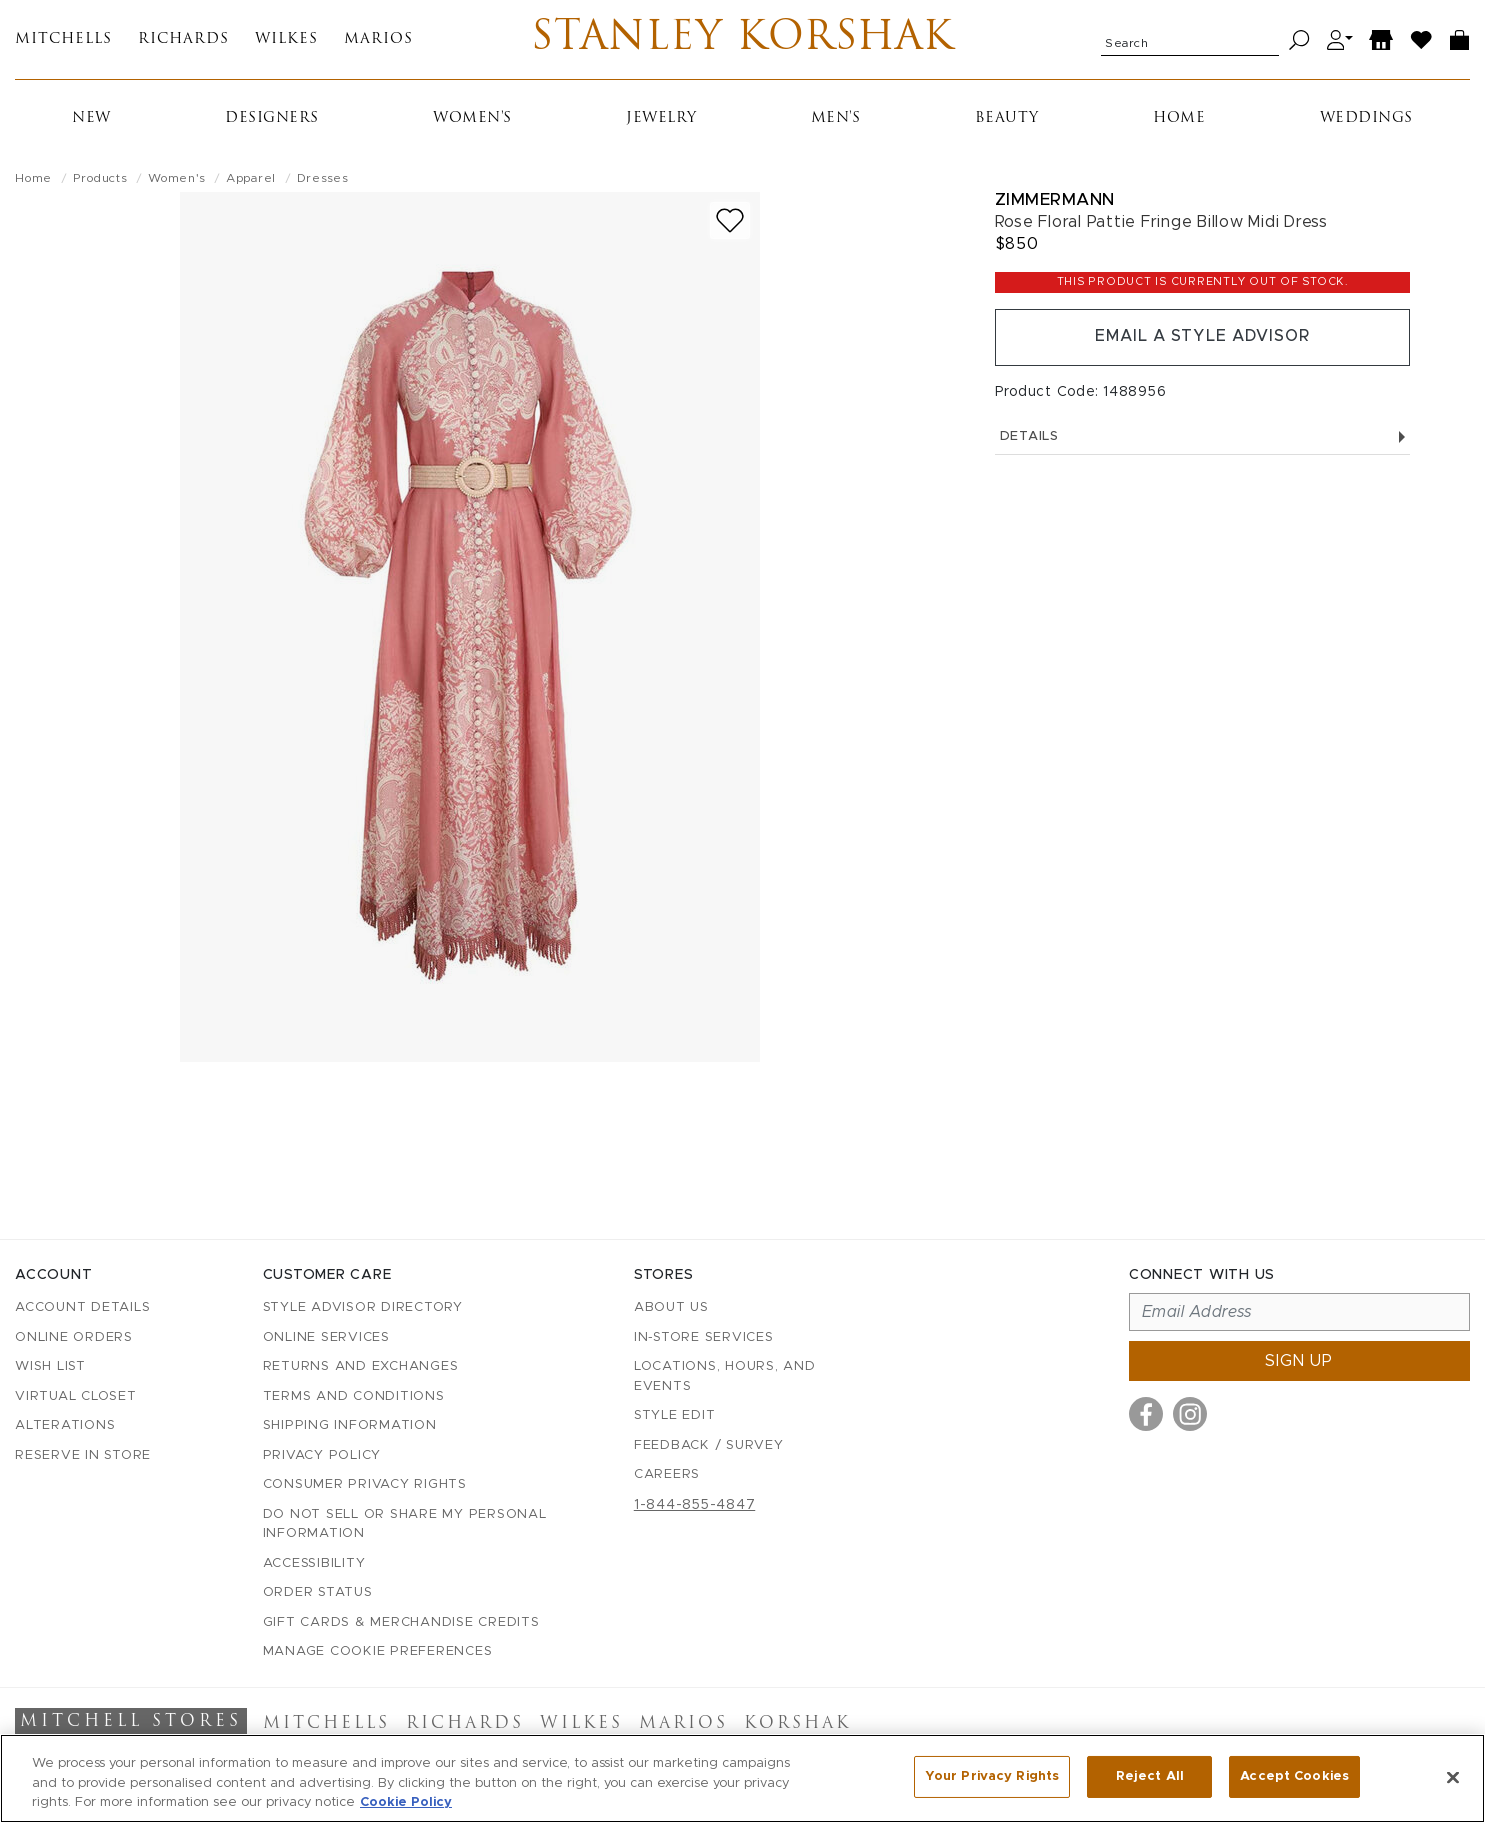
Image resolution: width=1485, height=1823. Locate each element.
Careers (667, 1475)
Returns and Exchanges (361, 1367)
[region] (742, 1778)
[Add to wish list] (730, 221)
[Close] (1453, 1777)
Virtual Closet (76, 1396)
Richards (183, 40)
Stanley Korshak (742, 40)
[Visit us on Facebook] (1146, 1415)
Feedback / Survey (709, 1445)
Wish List (50, 1367)
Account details (82, 1308)
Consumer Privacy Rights (365, 1485)
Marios (378, 40)
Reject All (1150, 1776)
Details (1202, 437)
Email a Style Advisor (1202, 338)
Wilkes (286, 40)
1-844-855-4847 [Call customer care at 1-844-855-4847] (695, 1505)
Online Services (326, 1337)
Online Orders (74, 1337)
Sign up (1299, 1362)
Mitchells (63, 40)
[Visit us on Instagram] (1190, 1415)
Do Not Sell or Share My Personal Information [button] (405, 1524)
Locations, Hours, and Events (725, 1377)
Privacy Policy (322, 1455)
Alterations (65, 1426)
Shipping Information (350, 1426)
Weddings (1366, 119)
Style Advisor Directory (363, 1308)
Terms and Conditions (354, 1396)
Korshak (797, 1725)
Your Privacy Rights (992, 1776)
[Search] (1299, 40)
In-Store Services (704, 1337)
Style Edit (675, 1416)
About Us (671, 1308)
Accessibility (314, 1563)
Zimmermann (1055, 200)
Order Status (318, 1593)
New (91, 119)
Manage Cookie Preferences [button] (378, 1652)
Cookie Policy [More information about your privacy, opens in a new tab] (406, 1802)
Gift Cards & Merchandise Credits (401, 1622)
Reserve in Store (83, 1455)
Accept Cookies (1294, 1776)
